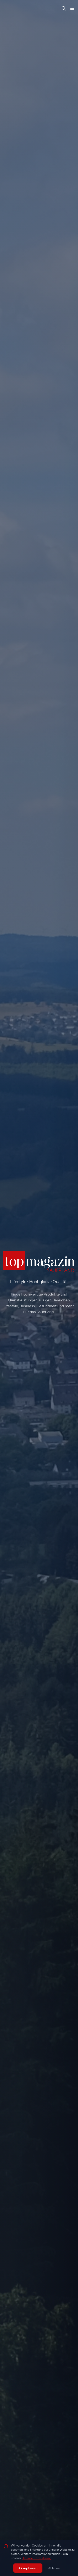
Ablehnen (54, 2568)
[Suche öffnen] (63, 8)
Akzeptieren (27, 2568)
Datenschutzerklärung (37, 2558)
